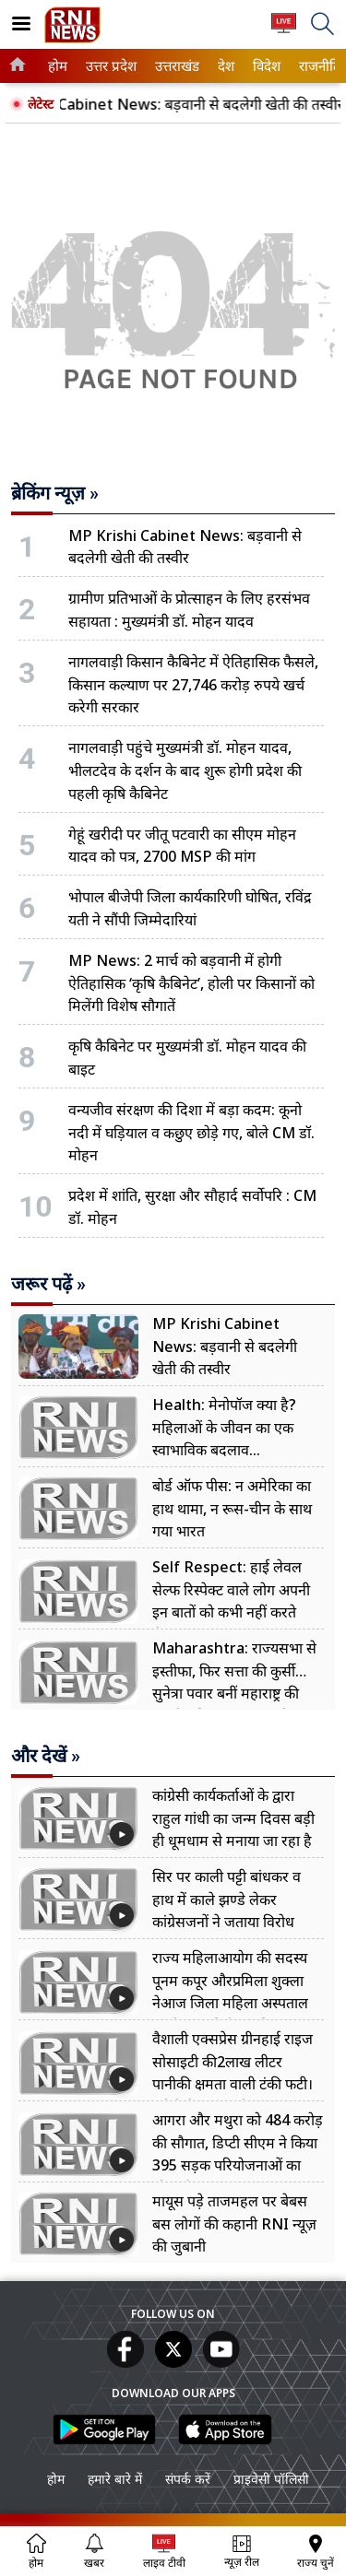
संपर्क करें (187, 2478)
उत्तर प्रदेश (108, 65)
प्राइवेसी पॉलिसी (271, 2478)
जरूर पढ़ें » (48, 1284)
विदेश (265, 65)
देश (225, 65)
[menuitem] (57, 66)
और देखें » (45, 1756)
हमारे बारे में (115, 2478)
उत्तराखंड (174, 65)
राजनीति (317, 65)
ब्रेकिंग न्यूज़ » (55, 493)
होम (56, 65)
